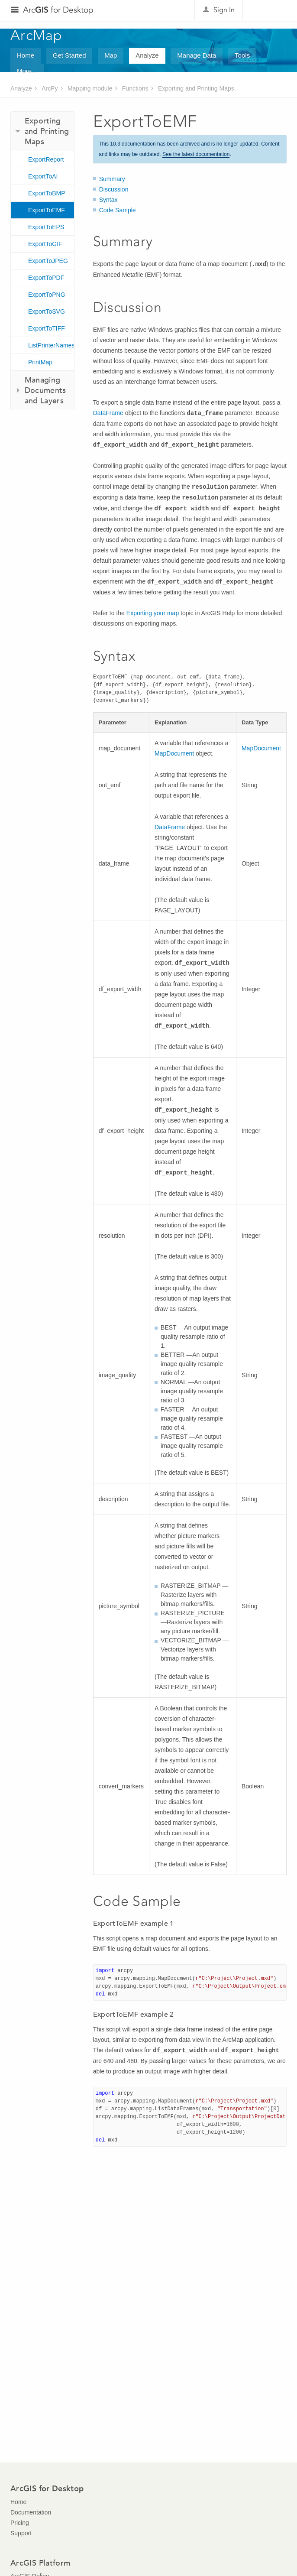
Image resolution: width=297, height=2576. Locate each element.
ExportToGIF (45, 243)
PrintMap (40, 362)
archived (190, 144)
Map (110, 55)
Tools (242, 55)
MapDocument (174, 753)
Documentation (30, 2512)
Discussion (114, 189)
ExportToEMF (46, 210)
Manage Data (196, 55)
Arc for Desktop (58, 10)
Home (25, 55)
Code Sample (117, 210)
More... (27, 71)
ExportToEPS (46, 227)
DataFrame (108, 412)
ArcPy (50, 88)
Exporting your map (152, 613)
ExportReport (46, 159)
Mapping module (90, 88)
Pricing (19, 2522)
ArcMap (36, 35)
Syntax (108, 199)
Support (21, 2533)
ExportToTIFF (46, 328)
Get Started (69, 55)
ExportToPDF (46, 277)
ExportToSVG (46, 311)
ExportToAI (43, 176)
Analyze (147, 55)
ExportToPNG (46, 294)
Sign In (224, 10)
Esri (268, 10)
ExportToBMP (46, 193)
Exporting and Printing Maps (196, 88)
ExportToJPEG (48, 260)
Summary (112, 178)
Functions (135, 88)
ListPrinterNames (51, 345)
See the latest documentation (195, 154)
